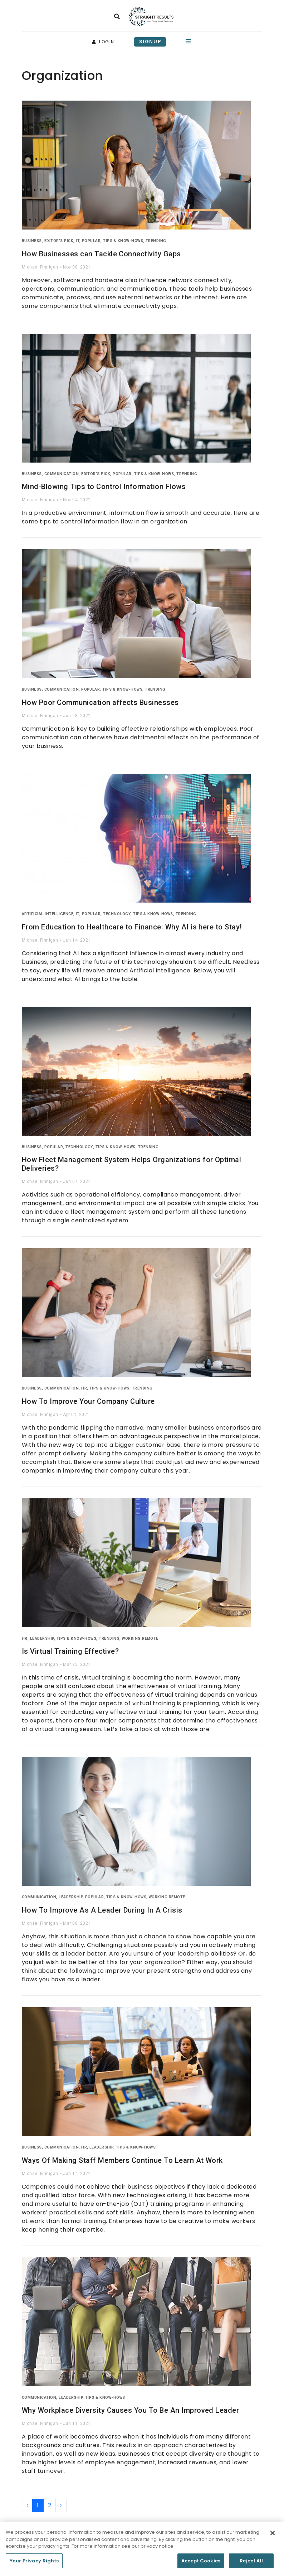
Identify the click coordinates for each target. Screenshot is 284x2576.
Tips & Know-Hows (123, 240)
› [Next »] (61, 2505)
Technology (117, 914)
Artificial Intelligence (47, 914)
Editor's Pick (58, 240)
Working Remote (140, 1638)
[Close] (272, 2536)
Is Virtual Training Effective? (70, 1651)
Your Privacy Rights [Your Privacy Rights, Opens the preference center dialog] (34, 2564)
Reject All (251, 2564)
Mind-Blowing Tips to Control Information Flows (104, 486)
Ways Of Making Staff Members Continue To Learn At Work (122, 2160)
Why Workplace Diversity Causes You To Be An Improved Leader (130, 2410)
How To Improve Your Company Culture (88, 1401)
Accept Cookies (200, 2564)
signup (150, 41)
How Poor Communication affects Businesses (100, 702)
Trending (156, 240)
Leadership (42, 1638)
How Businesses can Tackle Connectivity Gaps (101, 254)
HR (84, 1388)
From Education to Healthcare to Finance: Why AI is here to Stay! (132, 927)
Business (32, 240)
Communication (61, 474)
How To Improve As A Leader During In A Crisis (102, 1910)
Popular (91, 240)
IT (77, 240)
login (103, 42)
